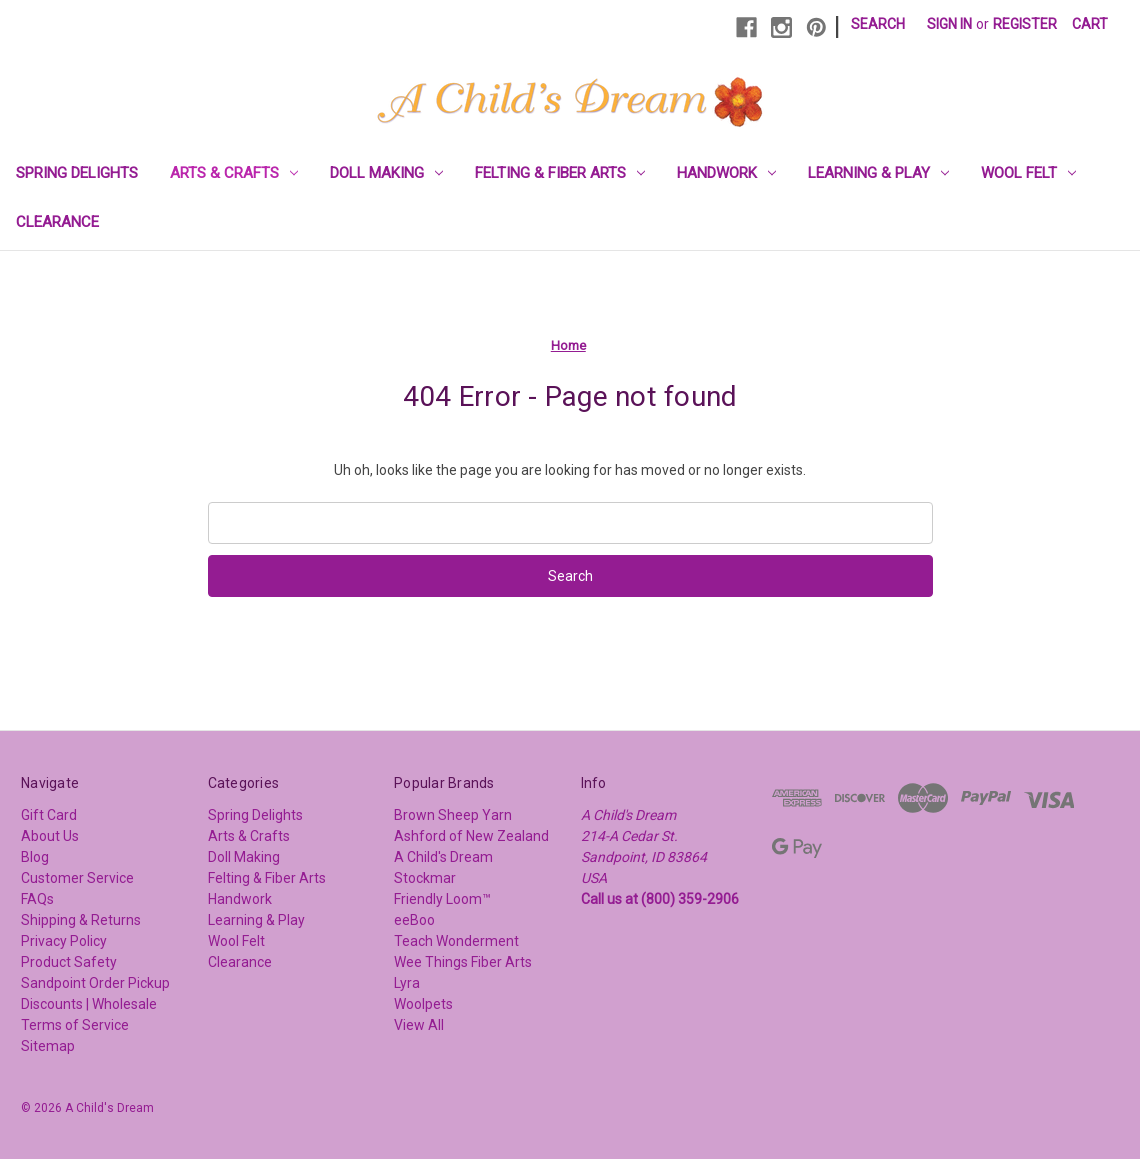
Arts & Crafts (234, 173)
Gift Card (49, 815)
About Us (50, 836)
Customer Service (77, 878)
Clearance (57, 222)
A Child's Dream (443, 857)
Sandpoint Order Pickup (95, 983)
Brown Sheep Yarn (453, 815)
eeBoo (414, 920)
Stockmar (425, 878)
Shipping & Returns (81, 920)
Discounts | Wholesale (89, 1004)
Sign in (949, 24)
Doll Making (386, 173)
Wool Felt (1028, 173)
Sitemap (48, 1046)
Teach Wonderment (456, 941)
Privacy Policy (64, 941)
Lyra (407, 983)
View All (419, 1025)
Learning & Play (878, 173)
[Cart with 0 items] (1090, 24)
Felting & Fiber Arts (560, 173)
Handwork (726, 173)
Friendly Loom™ (442, 899)
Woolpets (423, 1004)
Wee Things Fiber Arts (463, 962)
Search (878, 24)
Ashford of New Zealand (471, 836)
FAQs (37, 899)
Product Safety (69, 962)
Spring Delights (77, 173)
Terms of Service (75, 1025)
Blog (35, 857)
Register (1025, 24)
